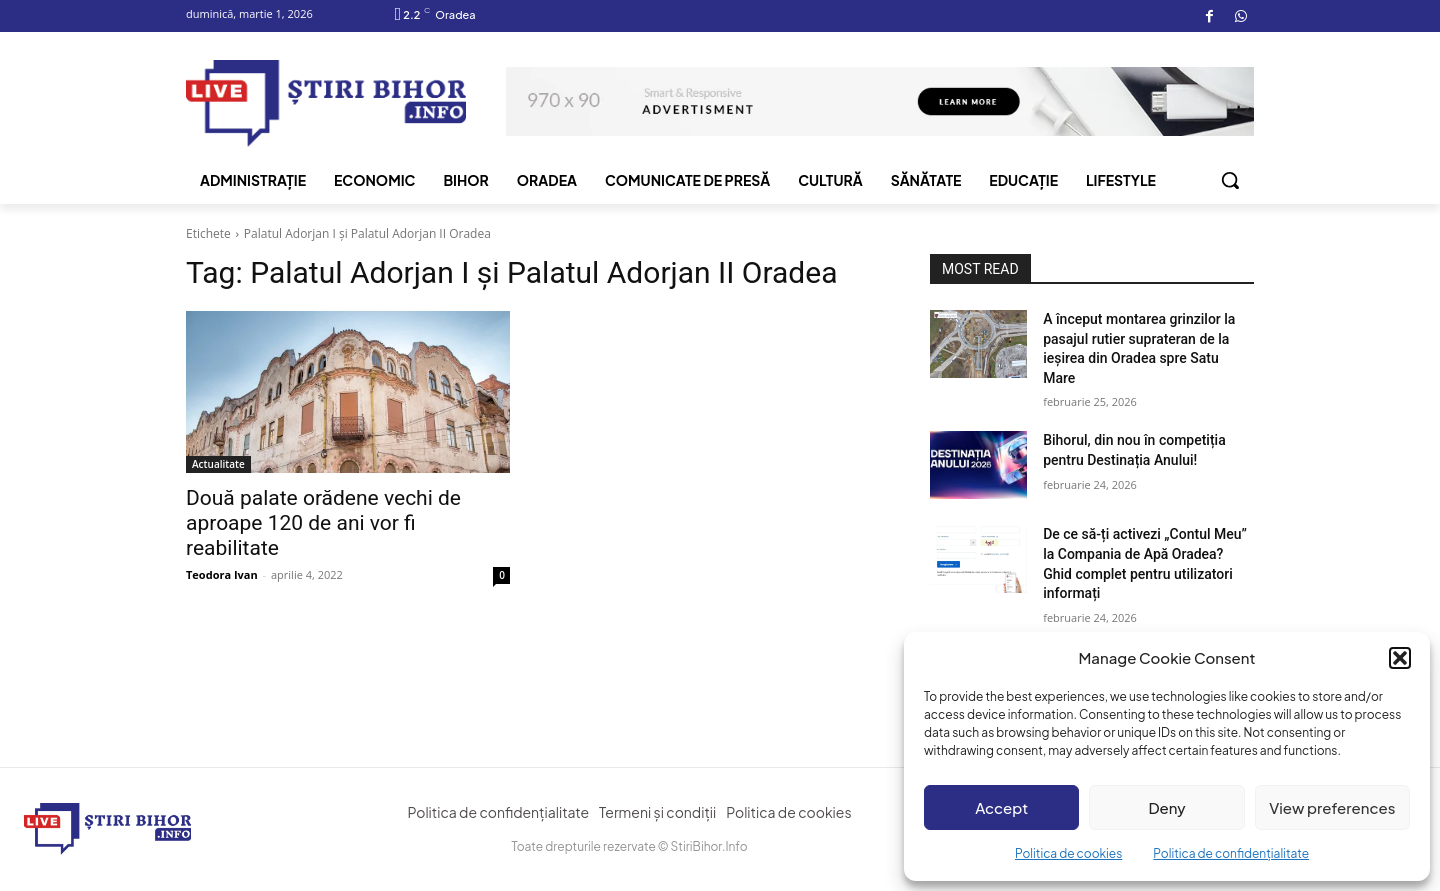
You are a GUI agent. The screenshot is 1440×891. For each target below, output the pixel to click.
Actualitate (218, 464)
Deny (1166, 807)
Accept (1001, 807)
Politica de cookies (1068, 853)
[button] (1400, 658)
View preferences (1332, 807)
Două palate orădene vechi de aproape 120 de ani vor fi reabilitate (323, 523)
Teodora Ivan (222, 574)
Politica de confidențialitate (1231, 853)
